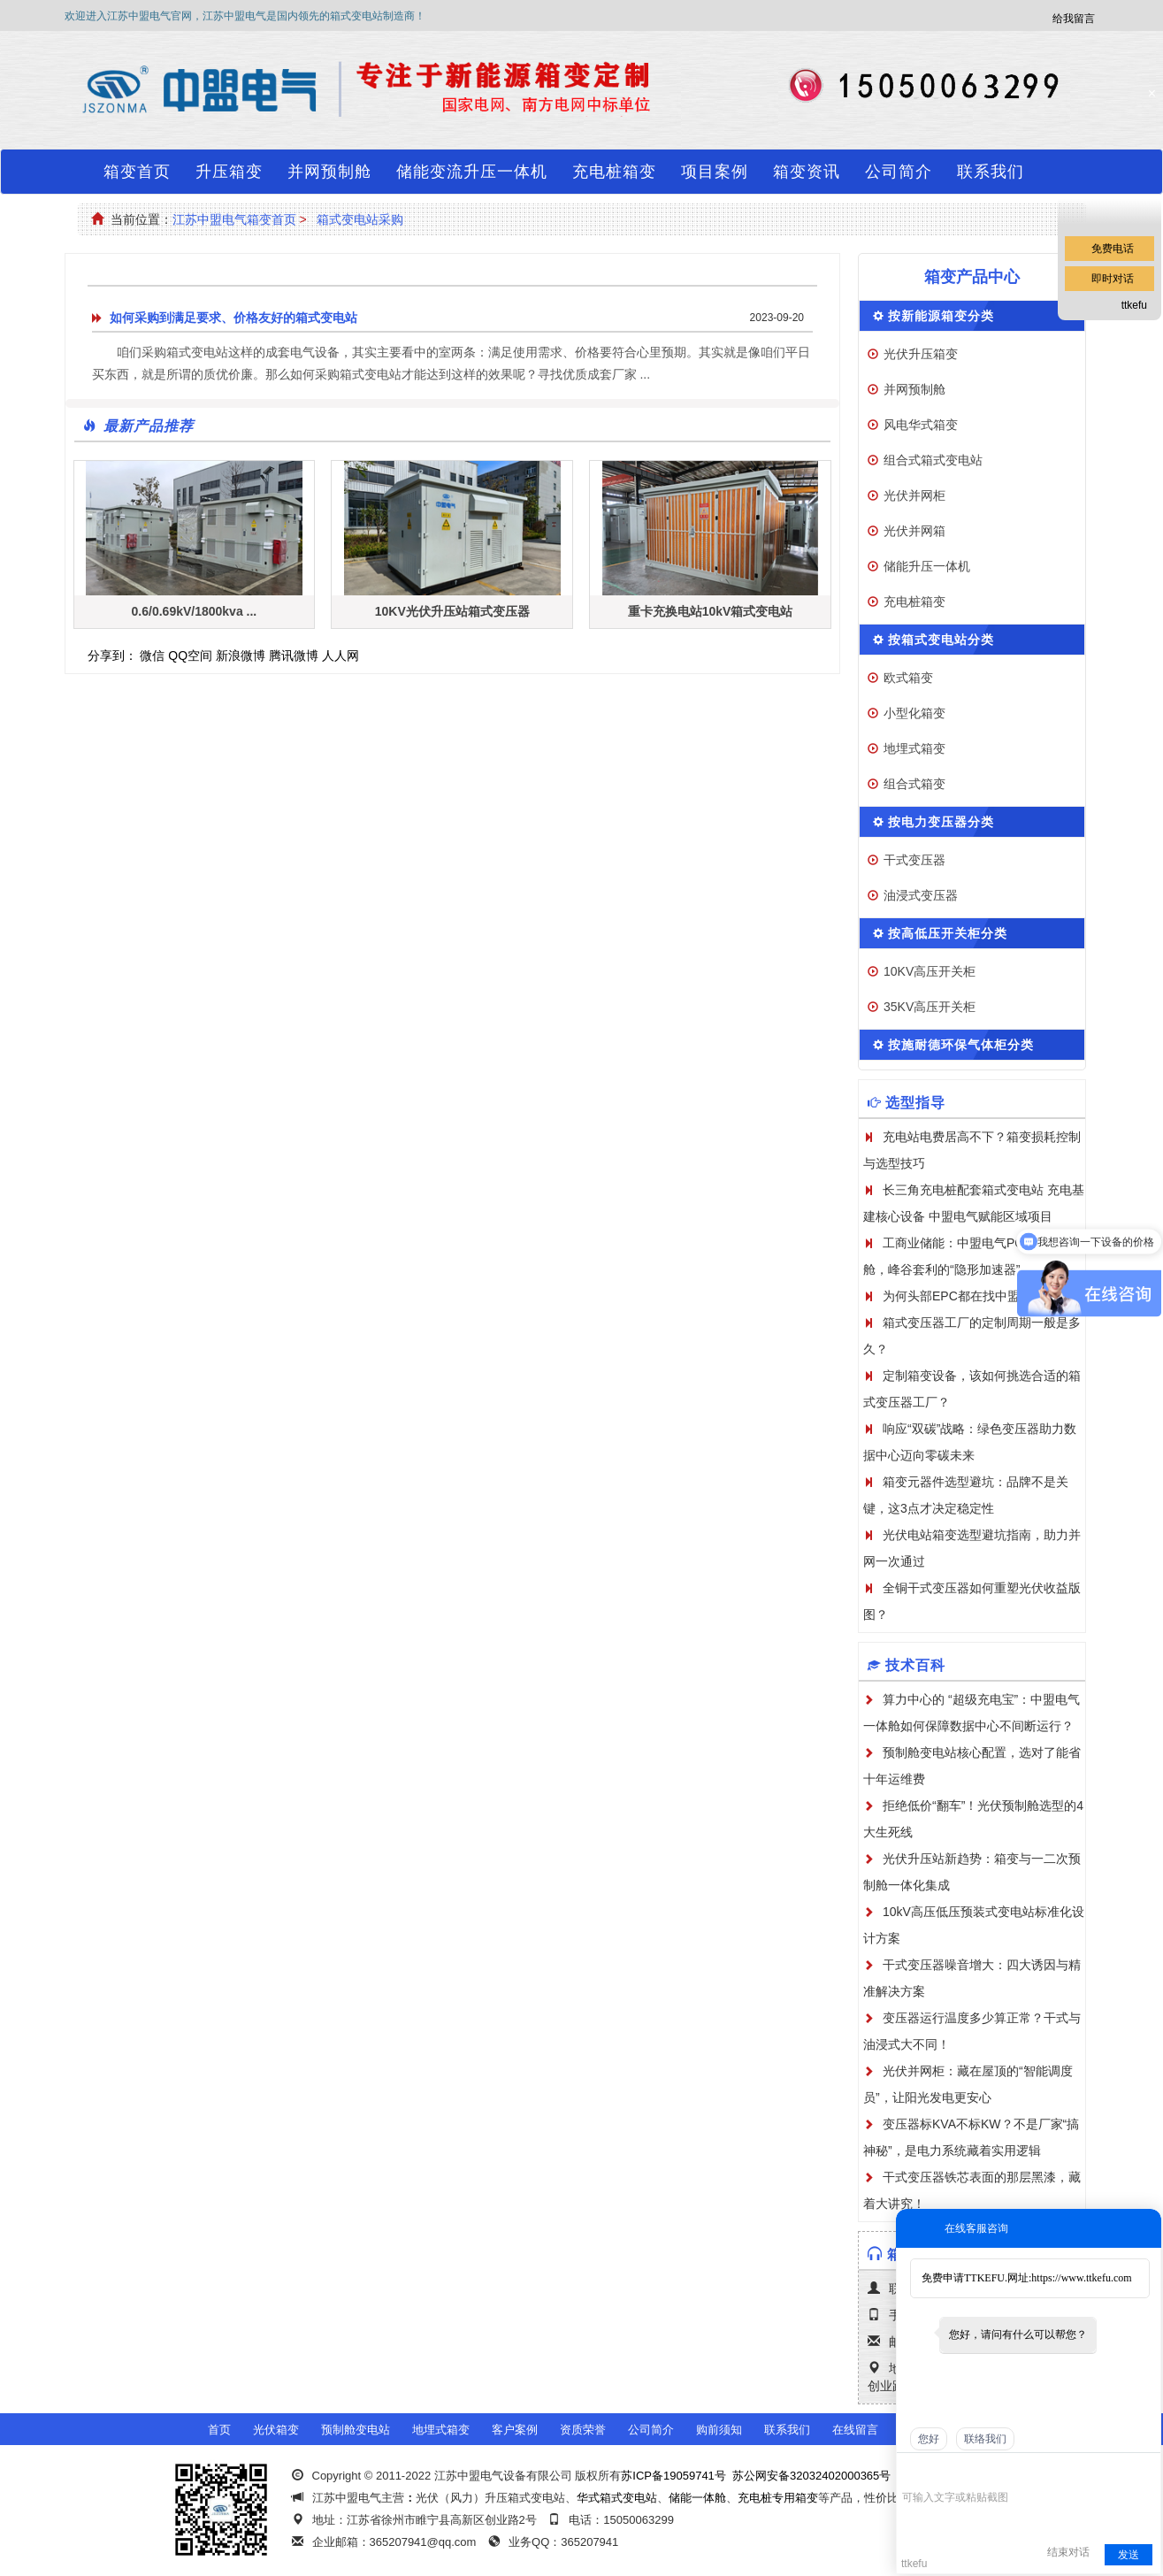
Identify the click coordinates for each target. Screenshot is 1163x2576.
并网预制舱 (329, 171)
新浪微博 (240, 655)
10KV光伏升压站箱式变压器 (452, 611)
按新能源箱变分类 (941, 316)
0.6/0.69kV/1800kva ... (194, 611)
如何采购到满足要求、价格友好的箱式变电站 (233, 317)
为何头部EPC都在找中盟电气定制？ (982, 1296)
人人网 (340, 655)
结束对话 (1068, 2552)
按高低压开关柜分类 (947, 933)
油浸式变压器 (921, 895)
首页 (219, 2429)
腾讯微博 (293, 655)
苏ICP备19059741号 (673, 2475)
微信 (152, 655)
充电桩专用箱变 (778, 2497)
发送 (1128, 2555)
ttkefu (1134, 305)
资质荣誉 (583, 2429)
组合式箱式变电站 (933, 460)
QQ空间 (190, 655)
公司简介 (898, 171)
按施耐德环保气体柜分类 (961, 1045)
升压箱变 (229, 171)
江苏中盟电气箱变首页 (234, 219)
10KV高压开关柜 (930, 971)
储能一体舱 (697, 2497)
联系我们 (990, 171)
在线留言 (855, 2429)
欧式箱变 (908, 678)
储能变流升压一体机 (471, 171)
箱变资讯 (806, 171)
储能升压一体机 (927, 566)
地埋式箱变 (914, 748)
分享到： (112, 655)
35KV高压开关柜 (930, 1007)
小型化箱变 (914, 713)
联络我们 (985, 2439)
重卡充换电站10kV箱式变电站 (710, 611)
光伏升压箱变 (921, 354)
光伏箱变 (276, 2429)
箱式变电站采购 (360, 219)
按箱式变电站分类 (941, 639)
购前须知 (719, 2429)
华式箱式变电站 (617, 2497)
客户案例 (515, 2429)
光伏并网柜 (914, 495)
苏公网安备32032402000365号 (811, 2475)
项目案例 (714, 171)
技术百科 (915, 1665)
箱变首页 (137, 171)
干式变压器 (914, 860)
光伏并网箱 (914, 531)
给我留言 (1073, 18)
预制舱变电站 (355, 2429)
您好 (928, 2439)
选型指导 (915, 1102)
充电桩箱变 (614, 171)
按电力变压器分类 (941, 822)
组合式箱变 (914, 784)
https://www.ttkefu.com (1081, 2278)
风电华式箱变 (921, 425)
